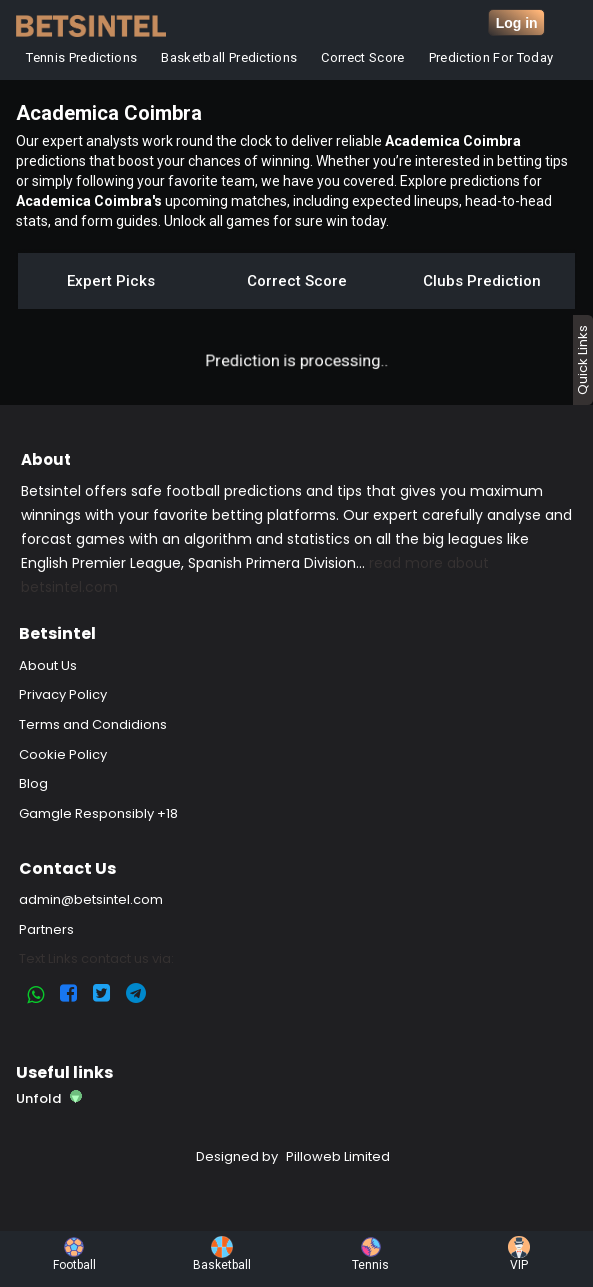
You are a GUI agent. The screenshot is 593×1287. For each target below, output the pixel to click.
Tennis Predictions (82, 57)
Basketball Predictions (230, 57)
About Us (48, 665)
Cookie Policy (63, 754)
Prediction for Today (491, 57)
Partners (46, 929)
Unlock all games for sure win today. (276, 221)
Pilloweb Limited (338, 1156)
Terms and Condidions (93, 724)
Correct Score (363, 57)
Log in (517, 23)
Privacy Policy (63, 694)
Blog (33, 783)
